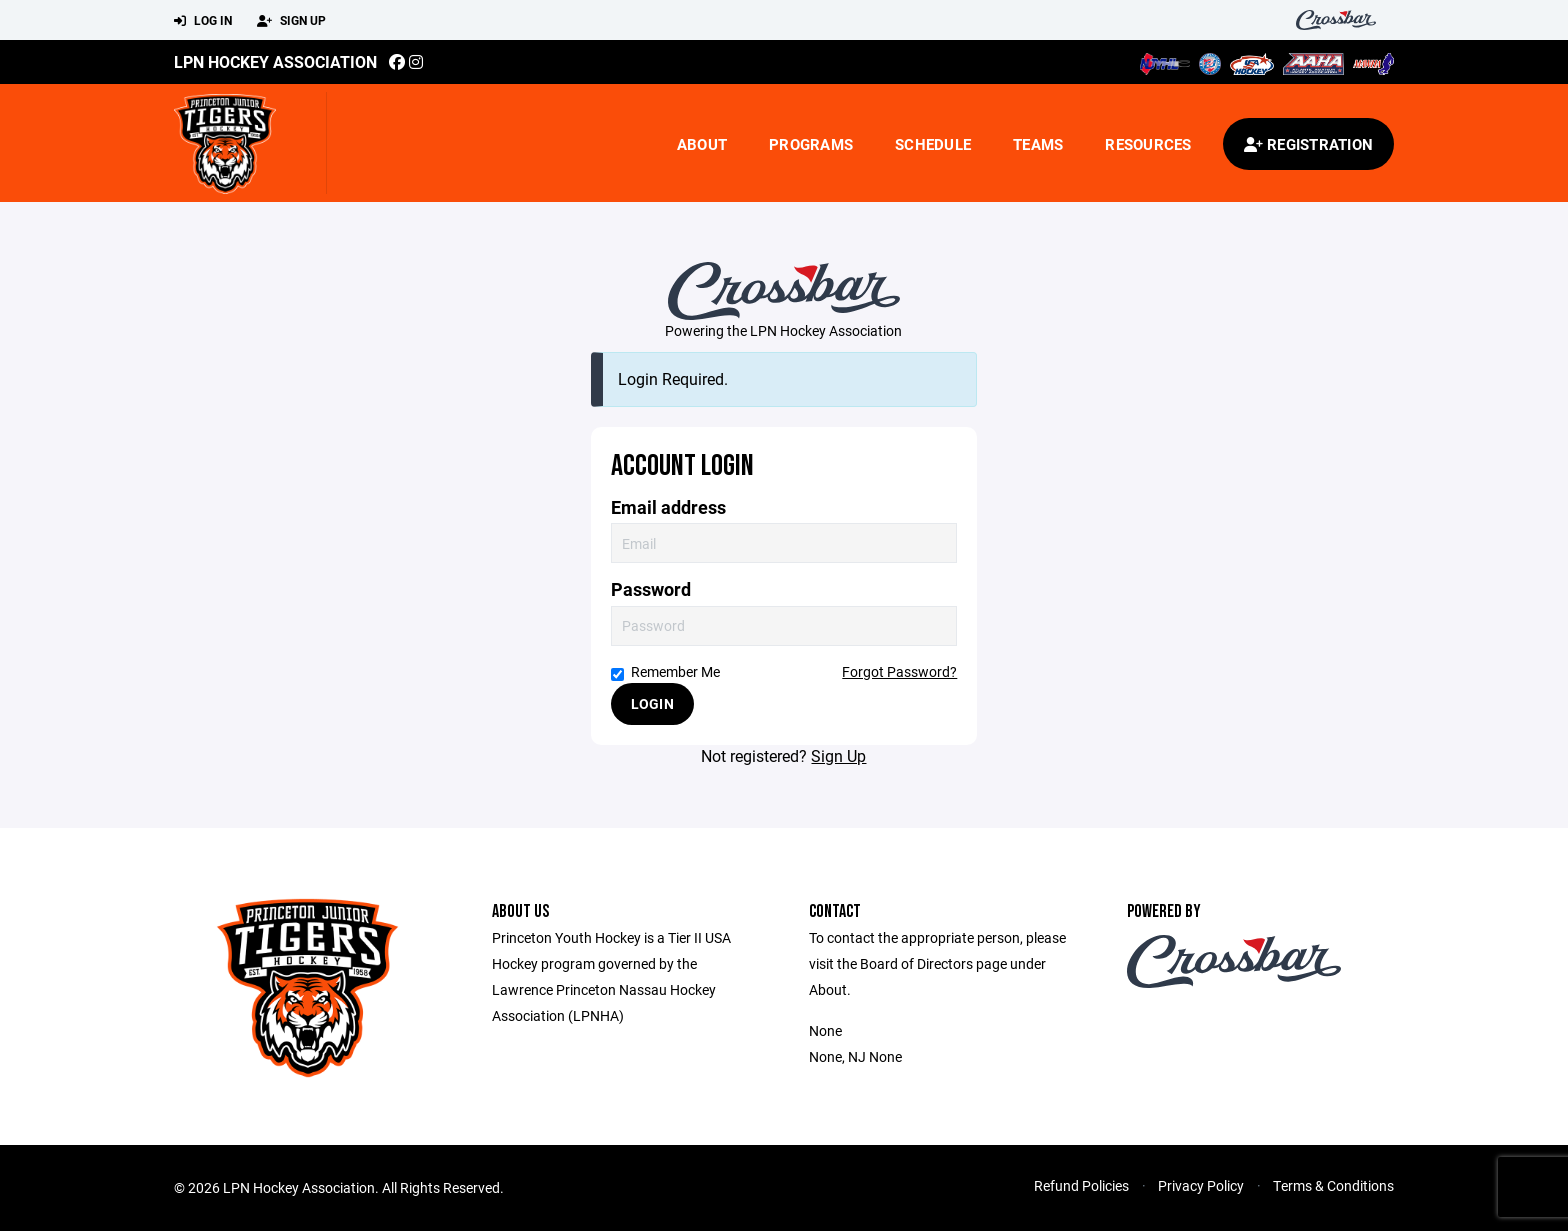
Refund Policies (1081, 1185)
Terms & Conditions (1333, 1185)
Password (651, 589)
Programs (811, 144)
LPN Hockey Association (275, 61)
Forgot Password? (899, 671)
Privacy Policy (1201, 1185)
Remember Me (665, 671)
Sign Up (291, 21)
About (702, 144)
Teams (1038, 144)
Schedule (933, 144)
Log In (203, 21)
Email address (668, 507)
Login (652, 703)
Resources (1148, 144)
